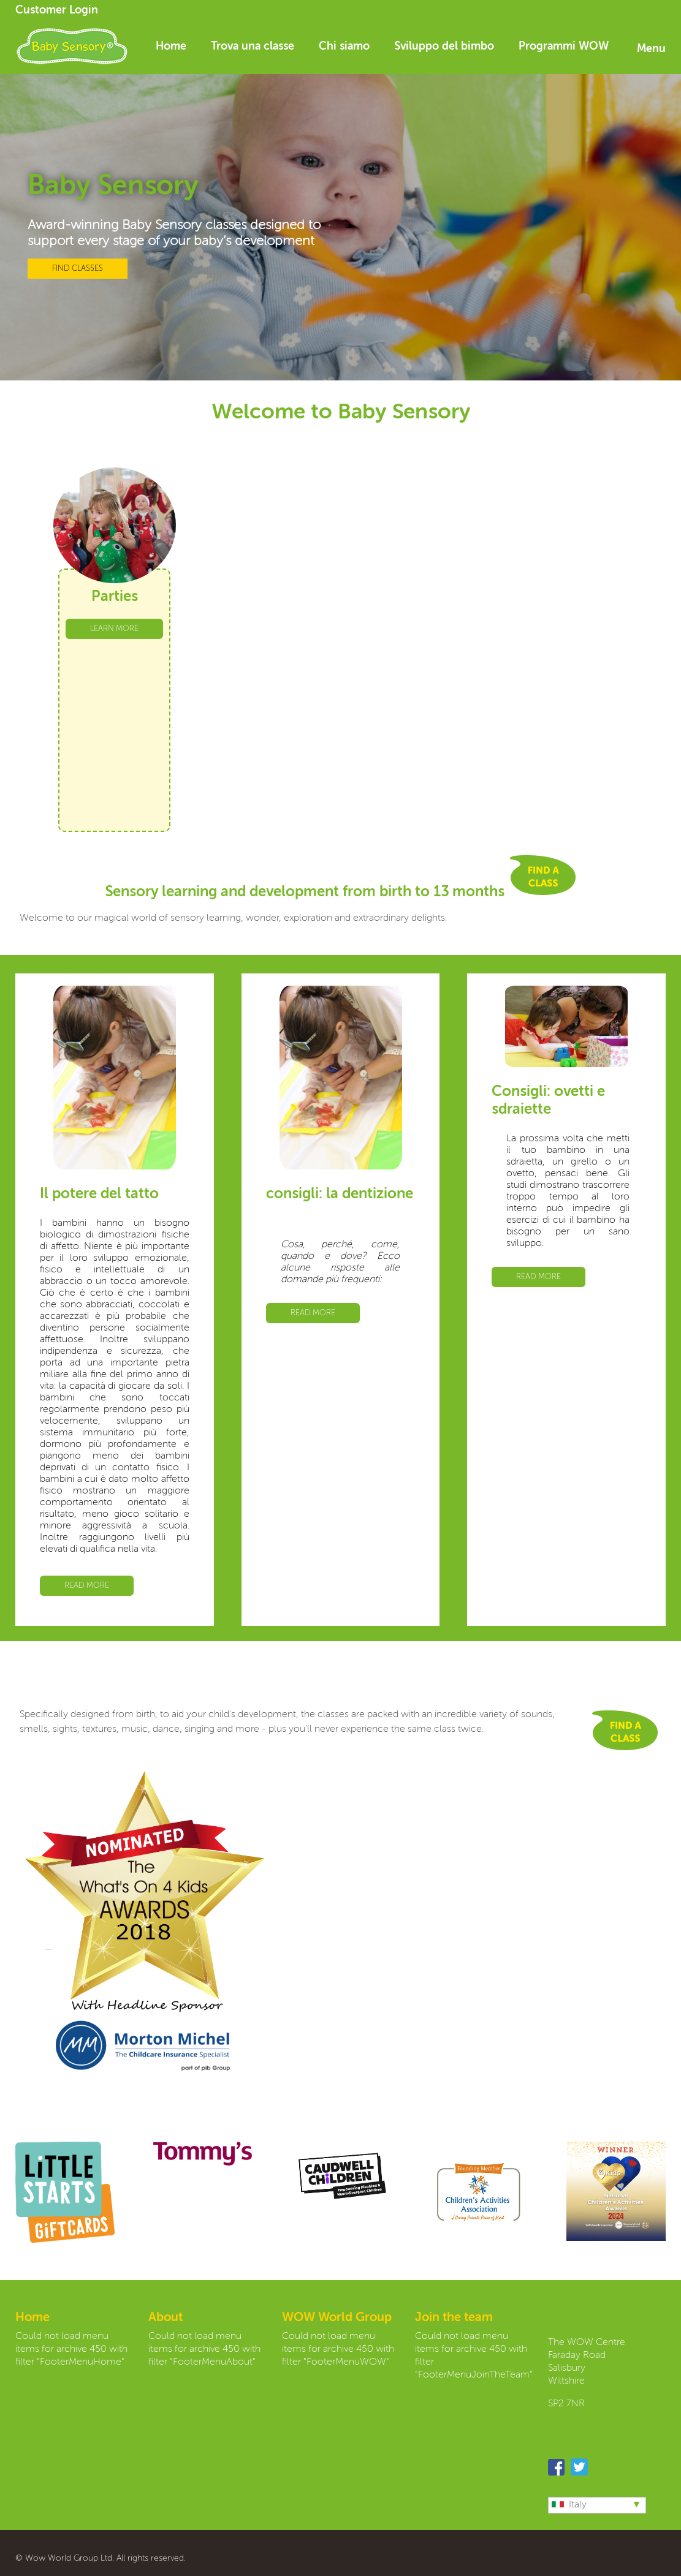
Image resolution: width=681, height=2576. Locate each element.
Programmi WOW (564, 46)
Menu (651, 49)
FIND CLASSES (77, 269)
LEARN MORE (114, 629)
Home (171, 46)
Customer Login (56, 10)
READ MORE (86, 1586)
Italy (569, 2505)
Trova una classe (252, 46)
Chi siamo (344, 46)
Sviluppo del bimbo (444, 46)
